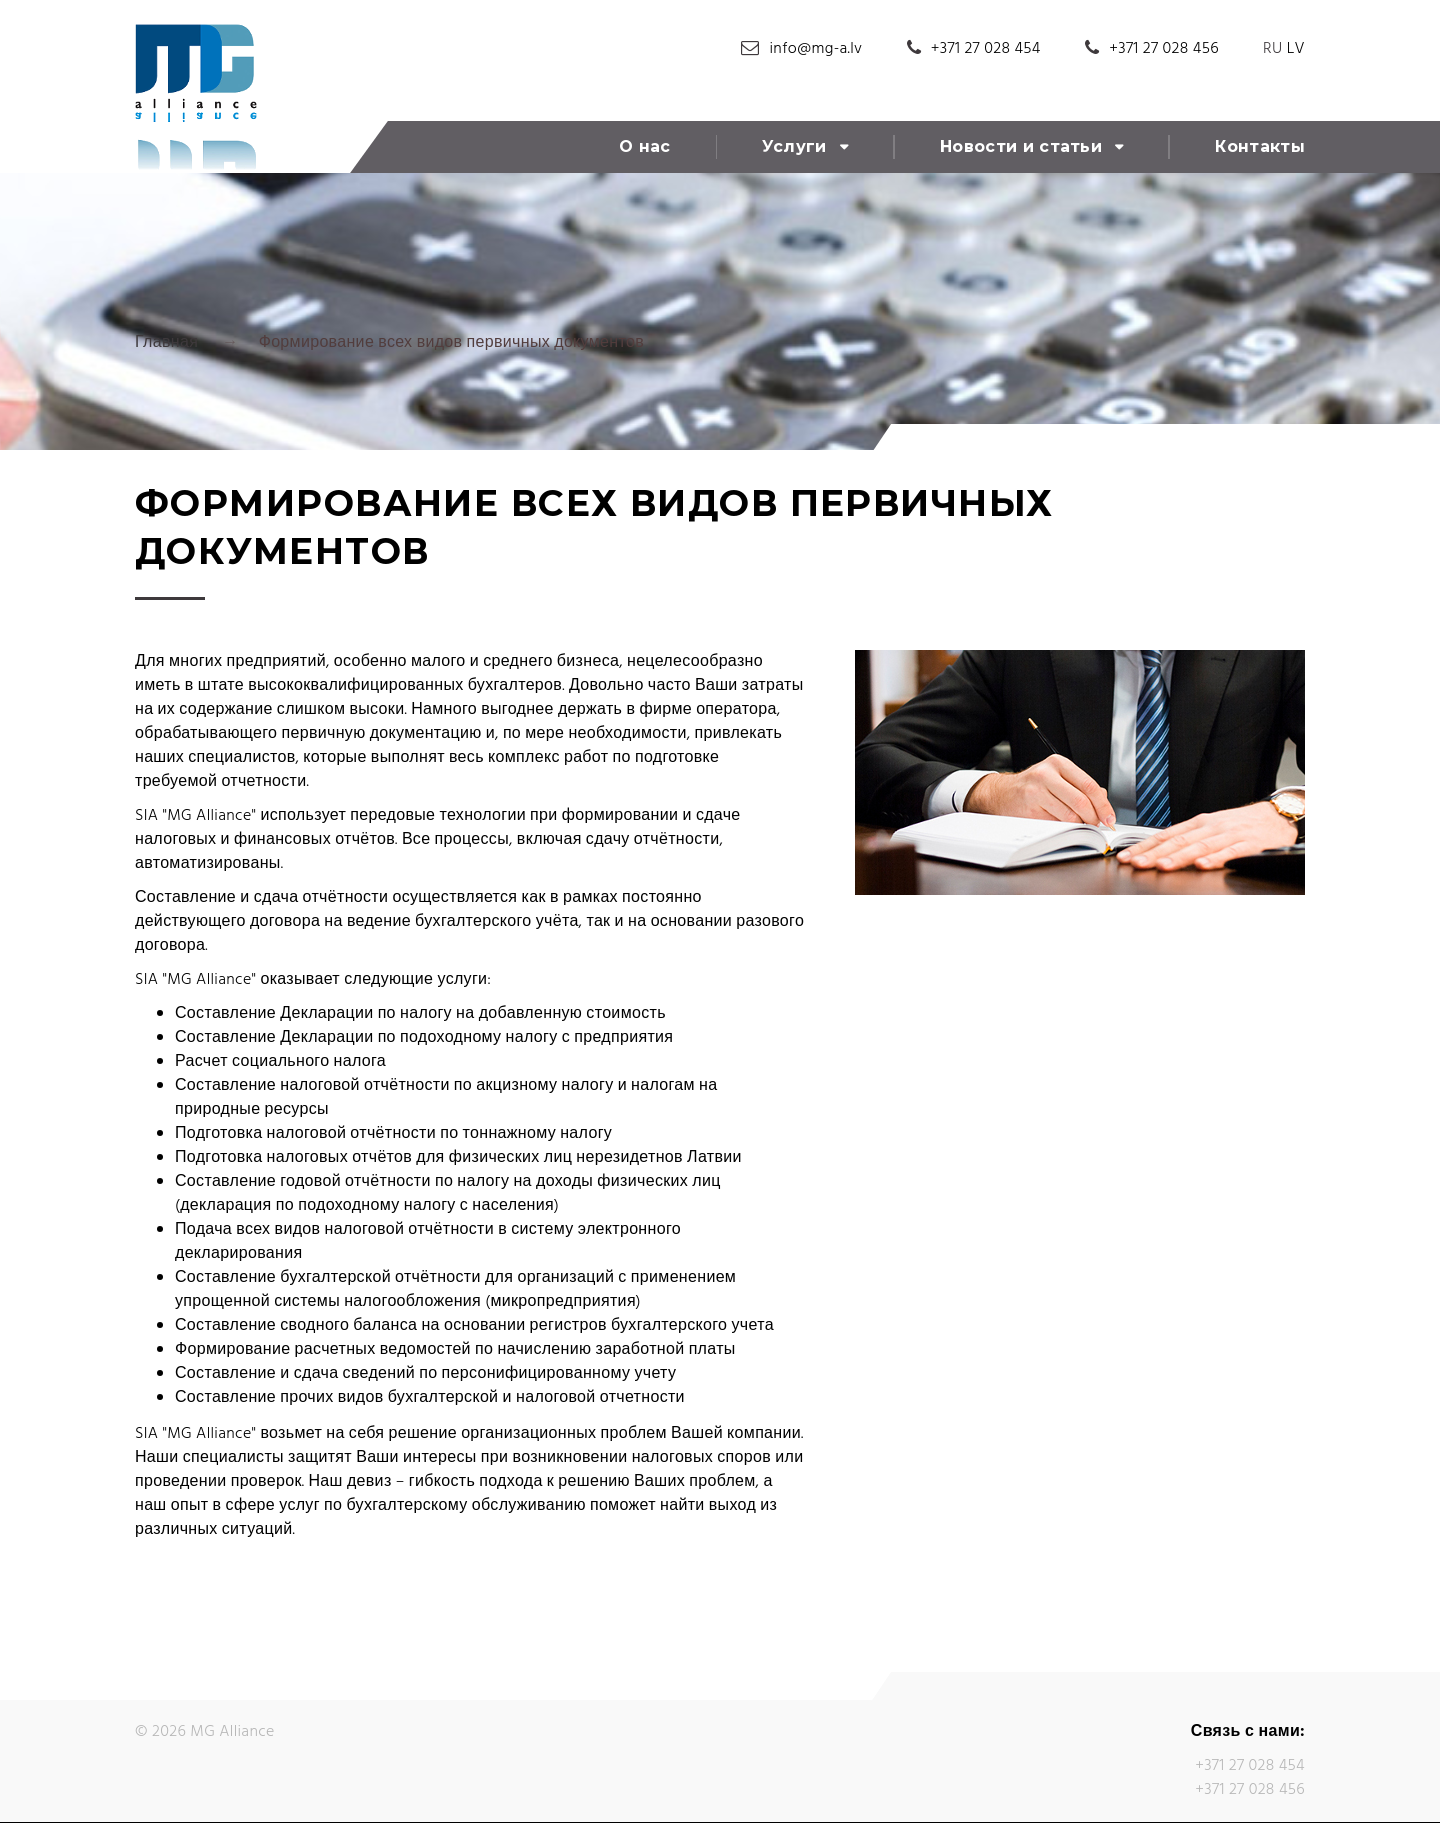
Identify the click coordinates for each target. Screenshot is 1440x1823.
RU (1272, 49)
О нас (645, 146)
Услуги (794, 146)
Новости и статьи (1021, 146)
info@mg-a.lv (816, 49)
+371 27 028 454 (986, 49)
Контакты (1260, 146)
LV (1296, 49)
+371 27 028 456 (1164, 49)
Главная (166, 343)
